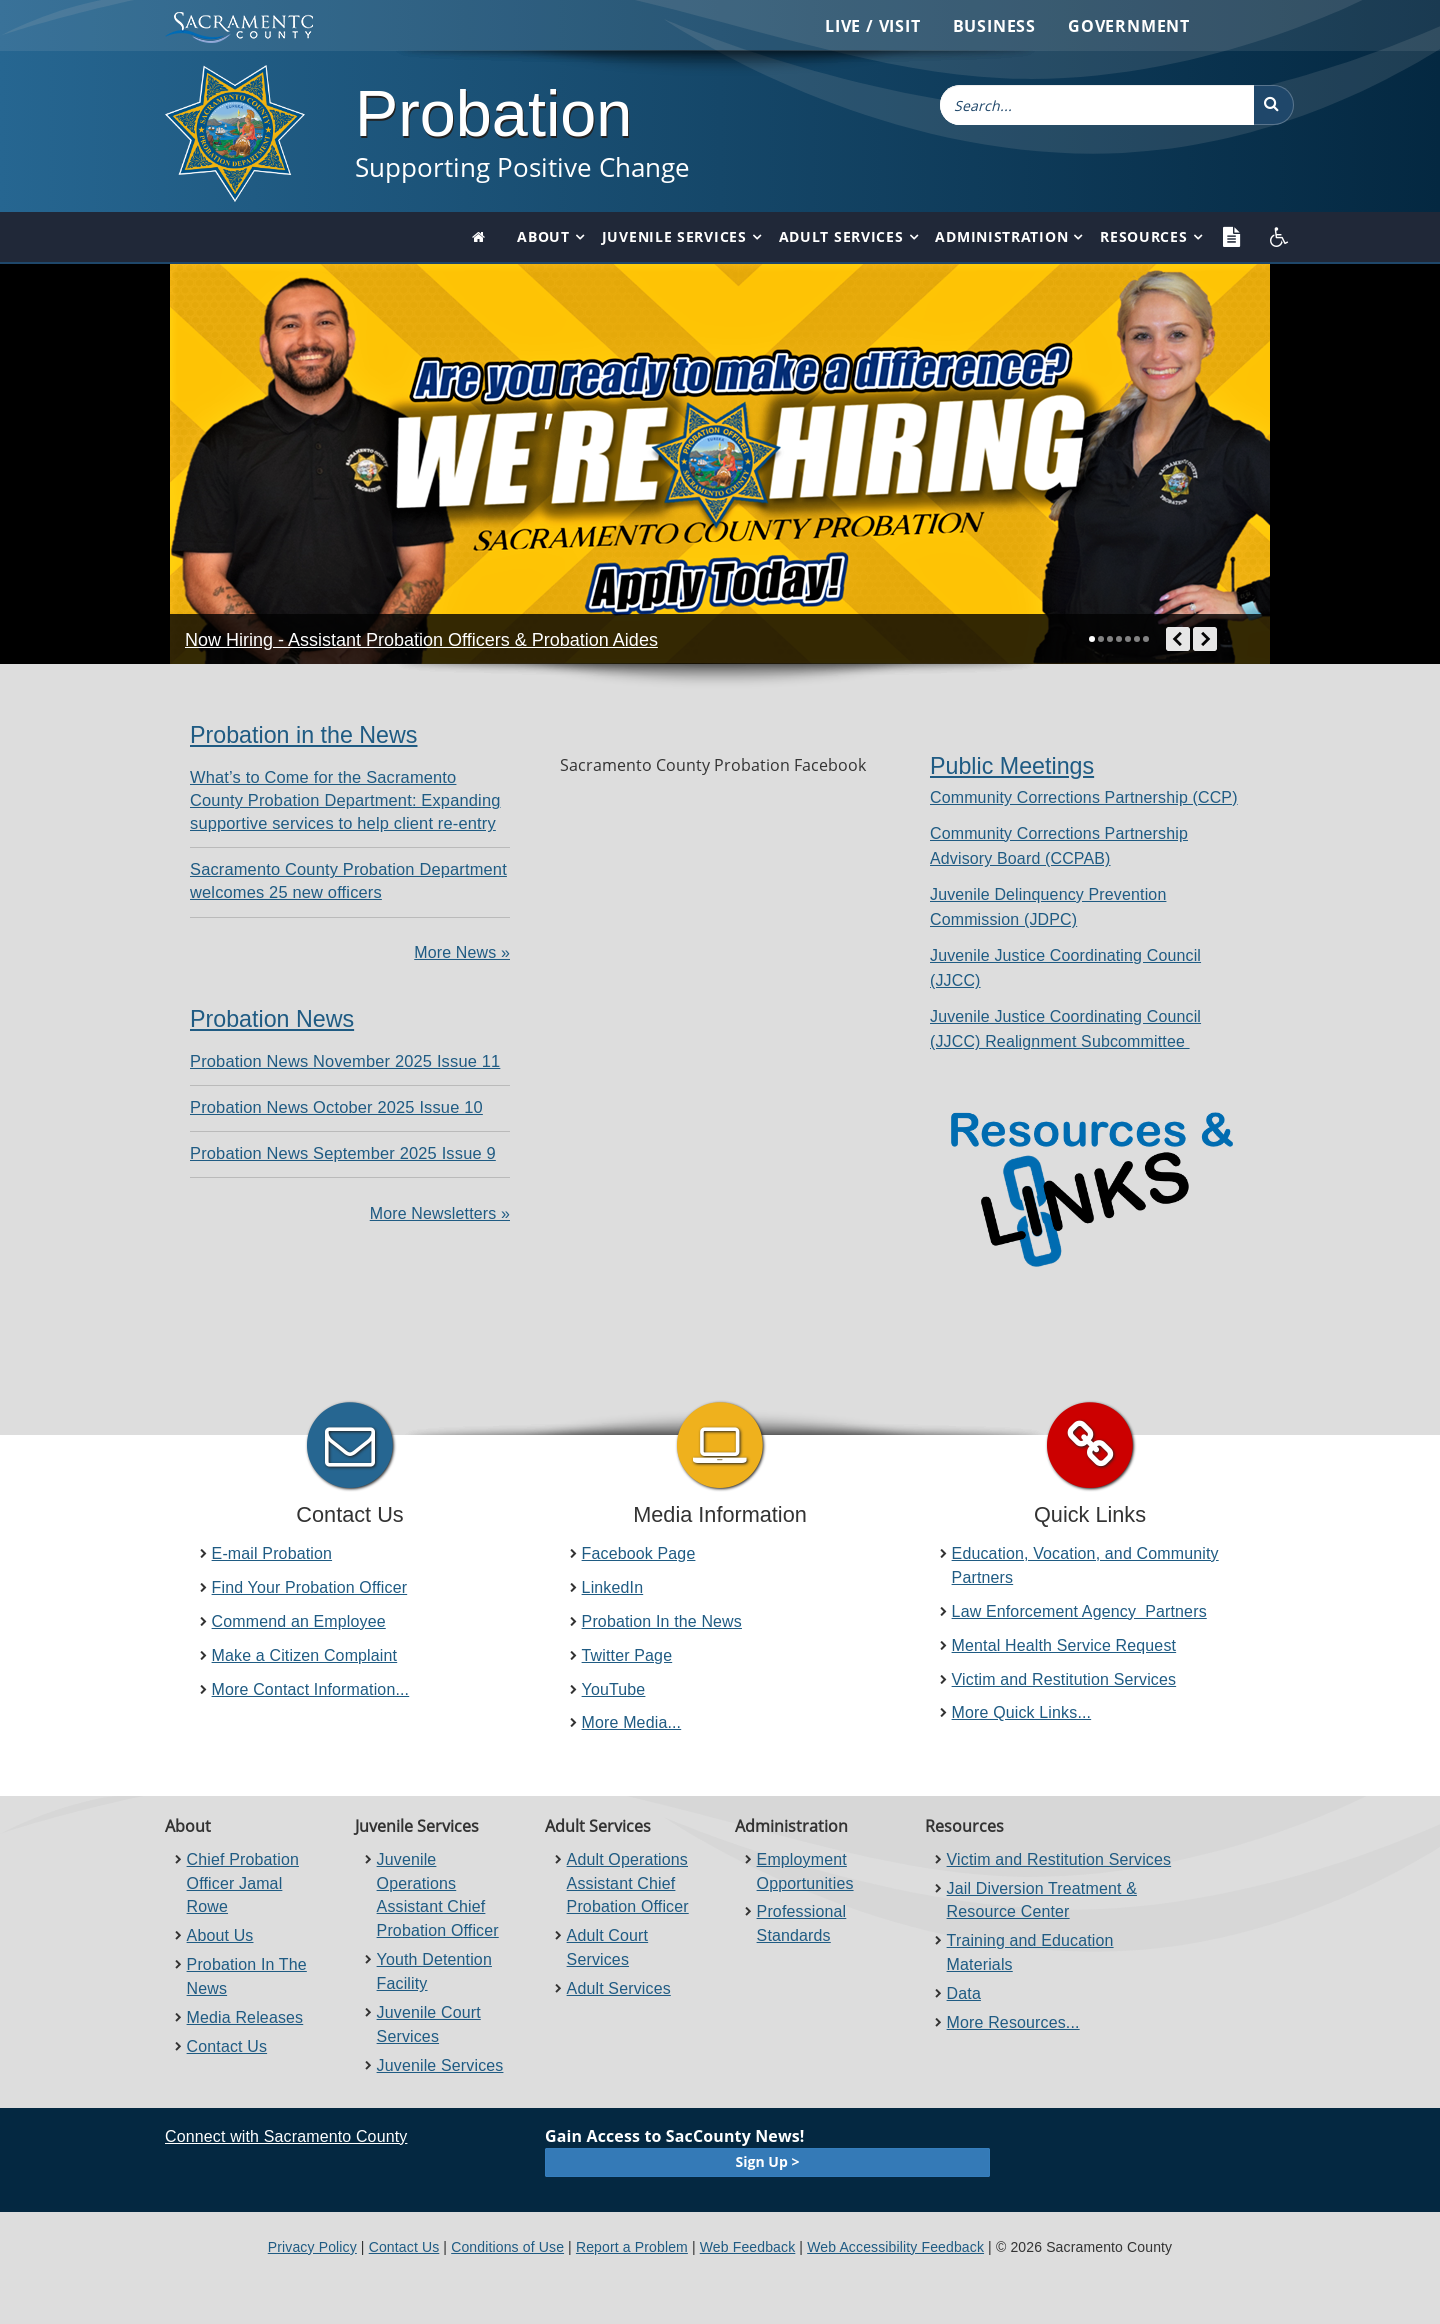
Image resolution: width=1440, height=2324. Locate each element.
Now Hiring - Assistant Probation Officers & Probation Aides (421, 640)
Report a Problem (632, 2247)
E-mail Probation (272, 1553)
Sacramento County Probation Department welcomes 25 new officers (348, 880)
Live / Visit (873, 26)
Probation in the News (303, 735)
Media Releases (245, 2017)
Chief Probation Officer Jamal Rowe (243, 1883)
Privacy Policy (312, 2247)
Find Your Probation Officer (310, 1587)
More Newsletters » (440, 1213)
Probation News (272, 1019)
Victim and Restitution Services (1064, 1679)
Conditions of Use (507, 2247)
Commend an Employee (299, 1621)
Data (964, 1993)
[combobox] (1097, 105)
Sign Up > (768, 2161)
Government (1129, 26)
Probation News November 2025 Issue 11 (345, 1061)
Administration (1001, 236)
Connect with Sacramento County (286, 2136)
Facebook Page (639, 1553)
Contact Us (227, 2046)
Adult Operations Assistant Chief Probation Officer (628, 1883)
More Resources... (1013, 2022)
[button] (1274, 105)
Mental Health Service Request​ (1064, 1645)
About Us (220, 1935)
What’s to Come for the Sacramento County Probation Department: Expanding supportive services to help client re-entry (345, 800)
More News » (462, 952)
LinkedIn (613, 1587)
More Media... (632, 1722)
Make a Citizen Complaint (305, 1655)
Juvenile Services (674, 236)
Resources (1143, 236)
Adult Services (841, 236)
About (543, 236)
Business (994, 26)
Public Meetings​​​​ (1012, 766)
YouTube (614, 1689)
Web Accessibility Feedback (895, 2247)
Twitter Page (627, 1655)
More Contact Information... (311, 1689)
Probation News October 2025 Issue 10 (336, 1107)
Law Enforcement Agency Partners (1079, 1611)
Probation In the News (662, 1621)
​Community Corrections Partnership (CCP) (1084, 797)
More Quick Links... (1022, 1712)
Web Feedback (748, 2247)
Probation (493, 113)
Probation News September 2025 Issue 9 (343, 1153)
